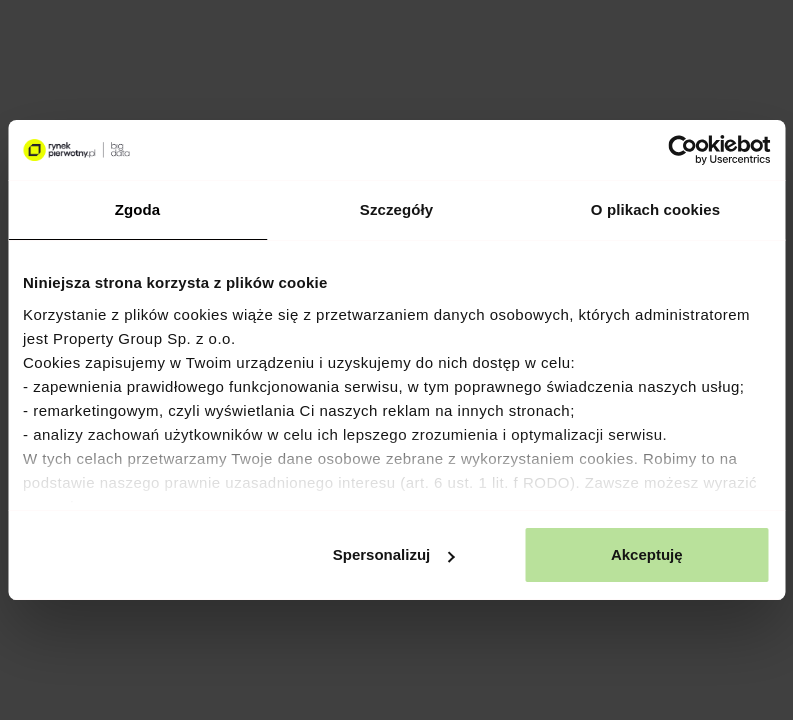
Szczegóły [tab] (396, 209)
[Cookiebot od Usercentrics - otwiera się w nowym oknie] (682, 150)
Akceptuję (647, 554)
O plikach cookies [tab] (655, 209)
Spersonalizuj (394, 554)
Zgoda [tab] (138, 209)
